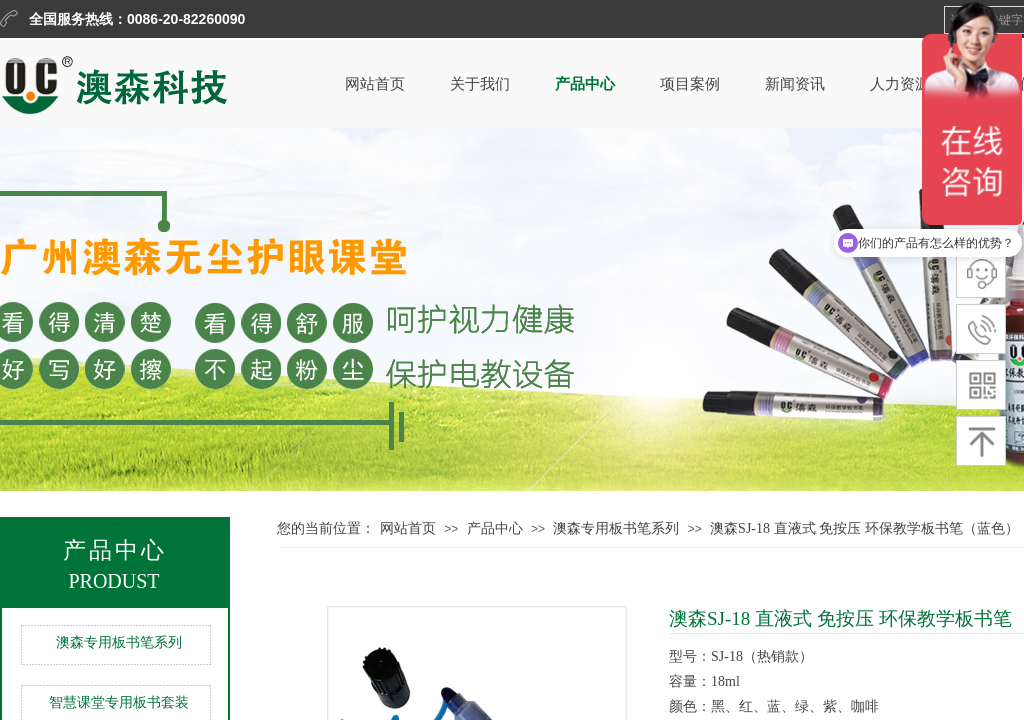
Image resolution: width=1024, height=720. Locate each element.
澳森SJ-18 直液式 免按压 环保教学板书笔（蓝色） (864, 528)
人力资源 (900, 84)
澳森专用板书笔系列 (119, 642)
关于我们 (480, 84)
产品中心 (585, 84)
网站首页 (375, 84)
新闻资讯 (795, 84)
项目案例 (690, 84)
